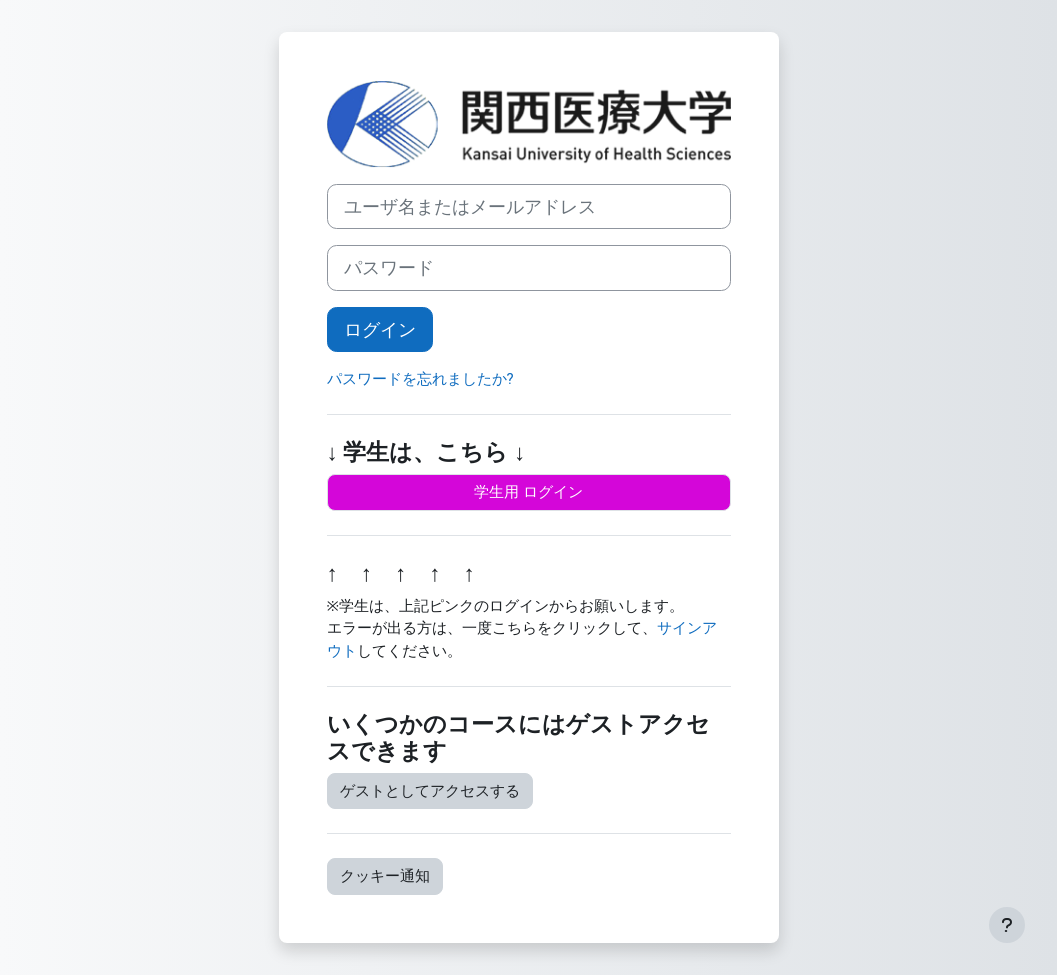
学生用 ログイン (528, 492)
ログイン (380, 329)
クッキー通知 (385, 876)
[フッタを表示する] (1007, 925)
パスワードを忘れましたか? (420, 379)
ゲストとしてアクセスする (430, 791)
